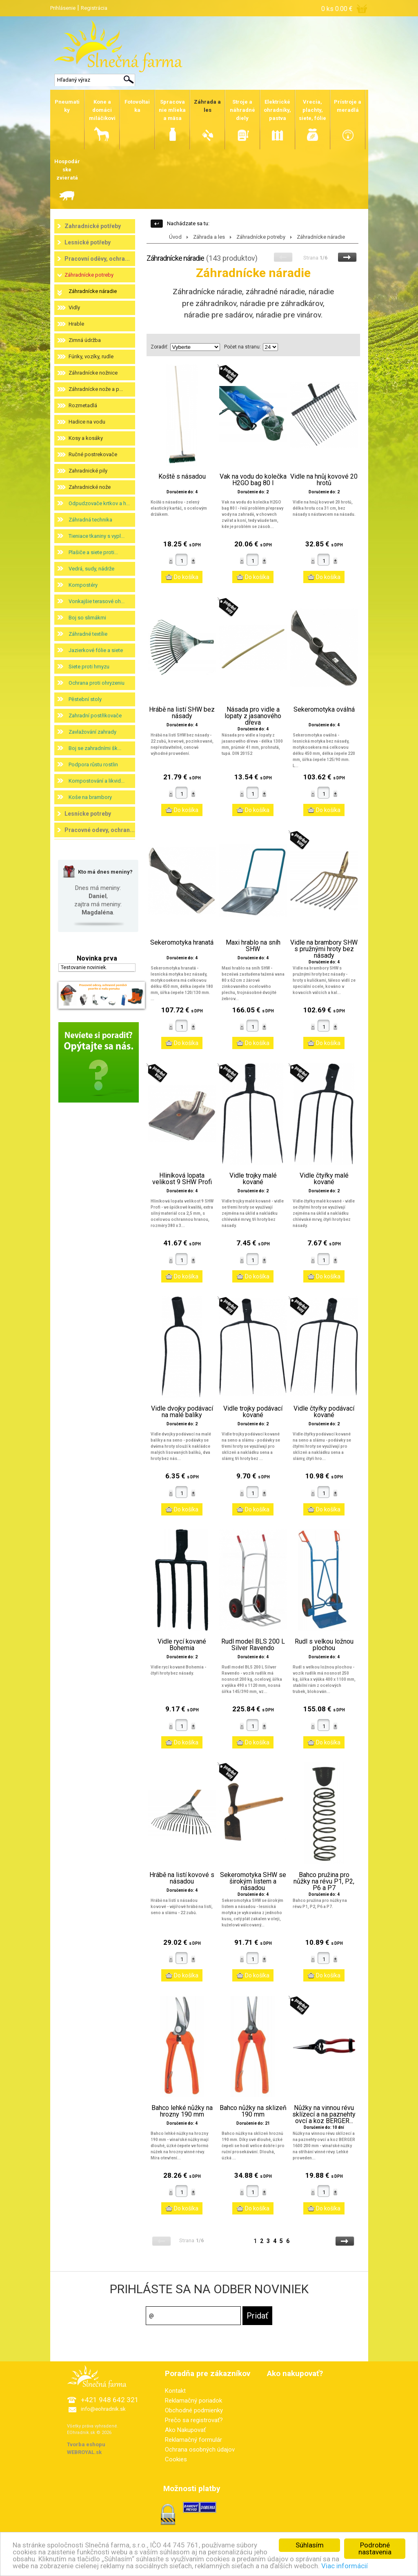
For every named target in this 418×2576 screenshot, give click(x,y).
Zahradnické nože (90, 487)
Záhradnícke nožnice (93, 373)
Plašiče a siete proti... (93, 552)
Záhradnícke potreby (88, 275)
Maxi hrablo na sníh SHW (253, 945)
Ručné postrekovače (93, 454)
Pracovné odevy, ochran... (99, 830)
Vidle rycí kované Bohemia (182, 1644)
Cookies (176, 2459)
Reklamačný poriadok (193, 2400)
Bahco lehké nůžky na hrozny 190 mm (182, 2111)
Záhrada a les (209, 237)
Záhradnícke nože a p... (96, 389)
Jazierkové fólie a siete (96, 650)
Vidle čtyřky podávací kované (323, 1411)
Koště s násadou (182, 476)
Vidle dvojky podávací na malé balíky (182, 1411)
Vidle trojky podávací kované (252, 1411)
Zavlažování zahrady (92, 732)
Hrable (76, 324)
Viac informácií (344, 2566)
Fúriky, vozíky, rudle (91, 356)
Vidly (74, 307)
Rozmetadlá (83, 405)
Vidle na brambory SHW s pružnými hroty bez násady (324, 949)
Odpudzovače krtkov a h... (99, 503)
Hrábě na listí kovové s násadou (181, 1878)
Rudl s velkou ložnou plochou (324, 1644)
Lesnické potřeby (87, 242)
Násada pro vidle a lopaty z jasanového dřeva (253, 716)
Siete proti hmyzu (89, 666)
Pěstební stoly (85, 699)
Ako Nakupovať (185, 2430)
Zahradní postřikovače (95, 715)
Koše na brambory (90, 797)
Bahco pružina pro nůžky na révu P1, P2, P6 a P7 (323, 1881)
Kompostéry (83, 585)
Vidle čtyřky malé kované (324, 1178)
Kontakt (175, 2390)
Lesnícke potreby (87, 813)
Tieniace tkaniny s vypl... (97, 536)
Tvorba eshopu (86, 2444)
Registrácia (94, 8)
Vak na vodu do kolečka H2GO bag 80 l (253, 479)
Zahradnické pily (88, 471)
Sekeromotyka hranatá (181, 942)
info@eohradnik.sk (103, 2409)
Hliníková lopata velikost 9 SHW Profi (182, 1178)
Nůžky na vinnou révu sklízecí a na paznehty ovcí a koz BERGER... (324, 2114)
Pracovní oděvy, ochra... (97, 258)
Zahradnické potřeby (92, 226)
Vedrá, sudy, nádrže (91, 569)
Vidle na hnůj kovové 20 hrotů (324, 479)
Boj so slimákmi (87, 618)
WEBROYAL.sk (84, 2452)
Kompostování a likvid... (97, 781)
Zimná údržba (85, 340)
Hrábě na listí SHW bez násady (182, 712)
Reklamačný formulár (193, 2439)
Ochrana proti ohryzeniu (97, 683)
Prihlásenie (63, 8)
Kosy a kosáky (86, 438)
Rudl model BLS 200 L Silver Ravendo (253, 1644)
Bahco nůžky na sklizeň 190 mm (253, 2111)
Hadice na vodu (87, 422)
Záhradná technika (90, 520)
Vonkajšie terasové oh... (97, 601)
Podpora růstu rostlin (93, 764)
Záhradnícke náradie (93, 291)
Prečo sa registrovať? (194, 2420)
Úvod (175, 237)
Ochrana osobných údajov (200, 2449)
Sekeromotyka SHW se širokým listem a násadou (253, 1881)
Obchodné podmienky (194, 2410)
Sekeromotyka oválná (324, 709)
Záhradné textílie (88, 634)
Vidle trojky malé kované (253, 1178)
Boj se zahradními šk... (95, 748)
